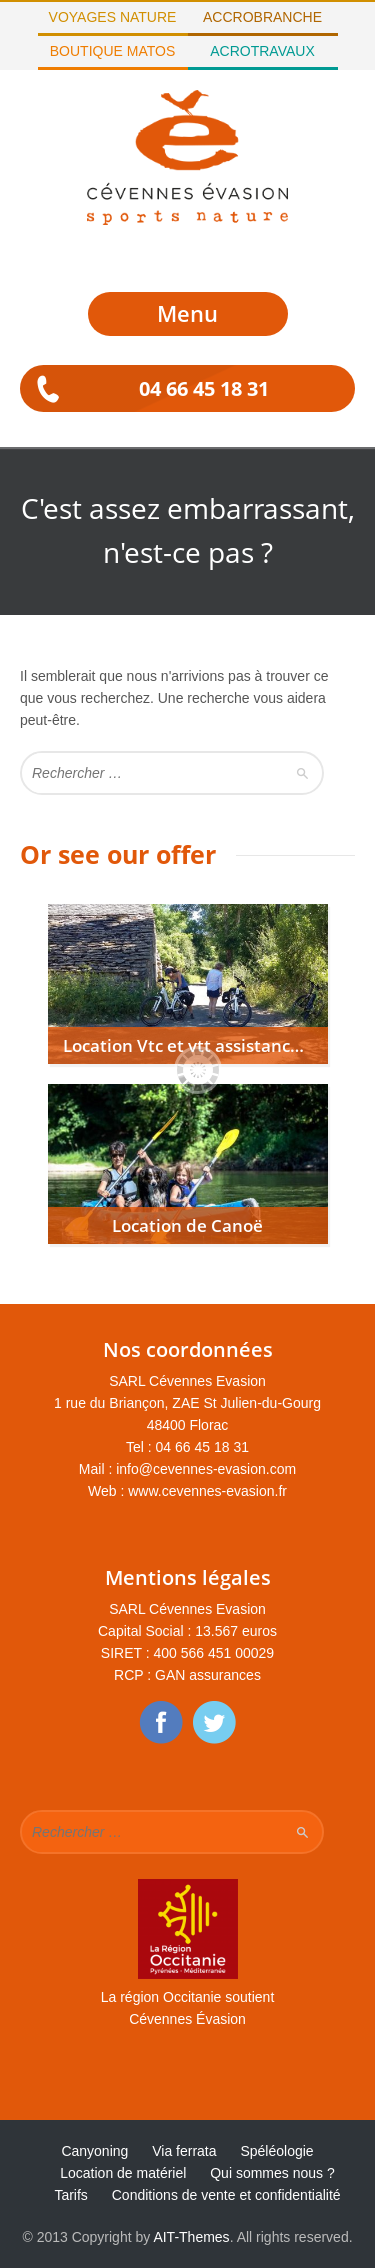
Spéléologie (276, 2151)
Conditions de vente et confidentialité (226, 2195)
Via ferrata (184, 2151)
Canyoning (94, 2151)
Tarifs (70, 2195)
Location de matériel (123, 2173)
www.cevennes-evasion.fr (207, 1491)
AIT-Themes (191, 2237)
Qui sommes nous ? (272, 2173)
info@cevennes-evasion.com (206, 1469)
